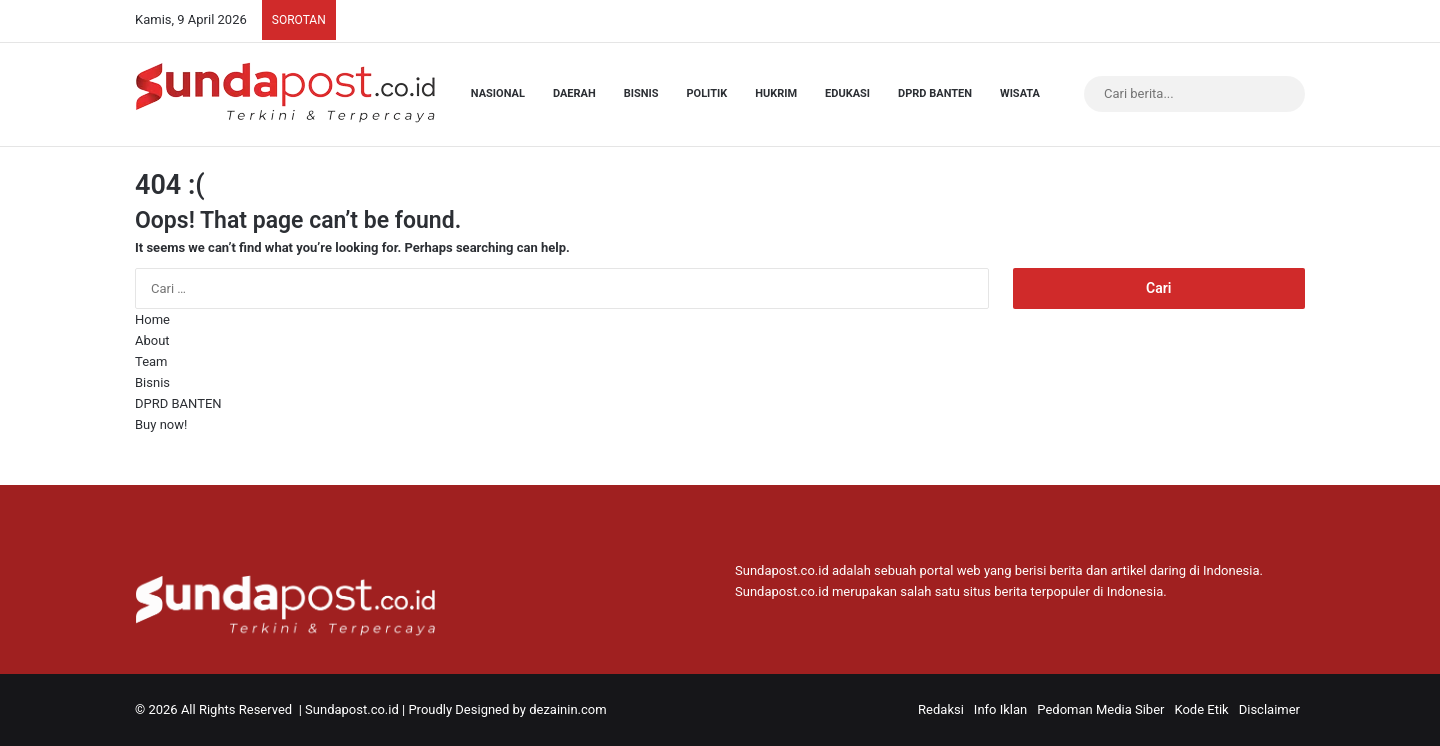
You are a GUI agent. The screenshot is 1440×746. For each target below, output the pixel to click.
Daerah (574, 93)
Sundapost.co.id (352, 709)
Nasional (498, 93)
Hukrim (776, 93)
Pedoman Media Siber (1100, 709)
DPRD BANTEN (935, 93)
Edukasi (847, 93)
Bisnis (641, 93)
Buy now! (161, 424)
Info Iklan (1000, 709)
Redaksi (941, 709)
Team (151, 361)
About (152, 340)
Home (152, 319)
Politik (706, 93)
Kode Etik (1201, 709)
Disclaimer (1269, 709)
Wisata (1020, 93)
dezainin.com (567, 709)
